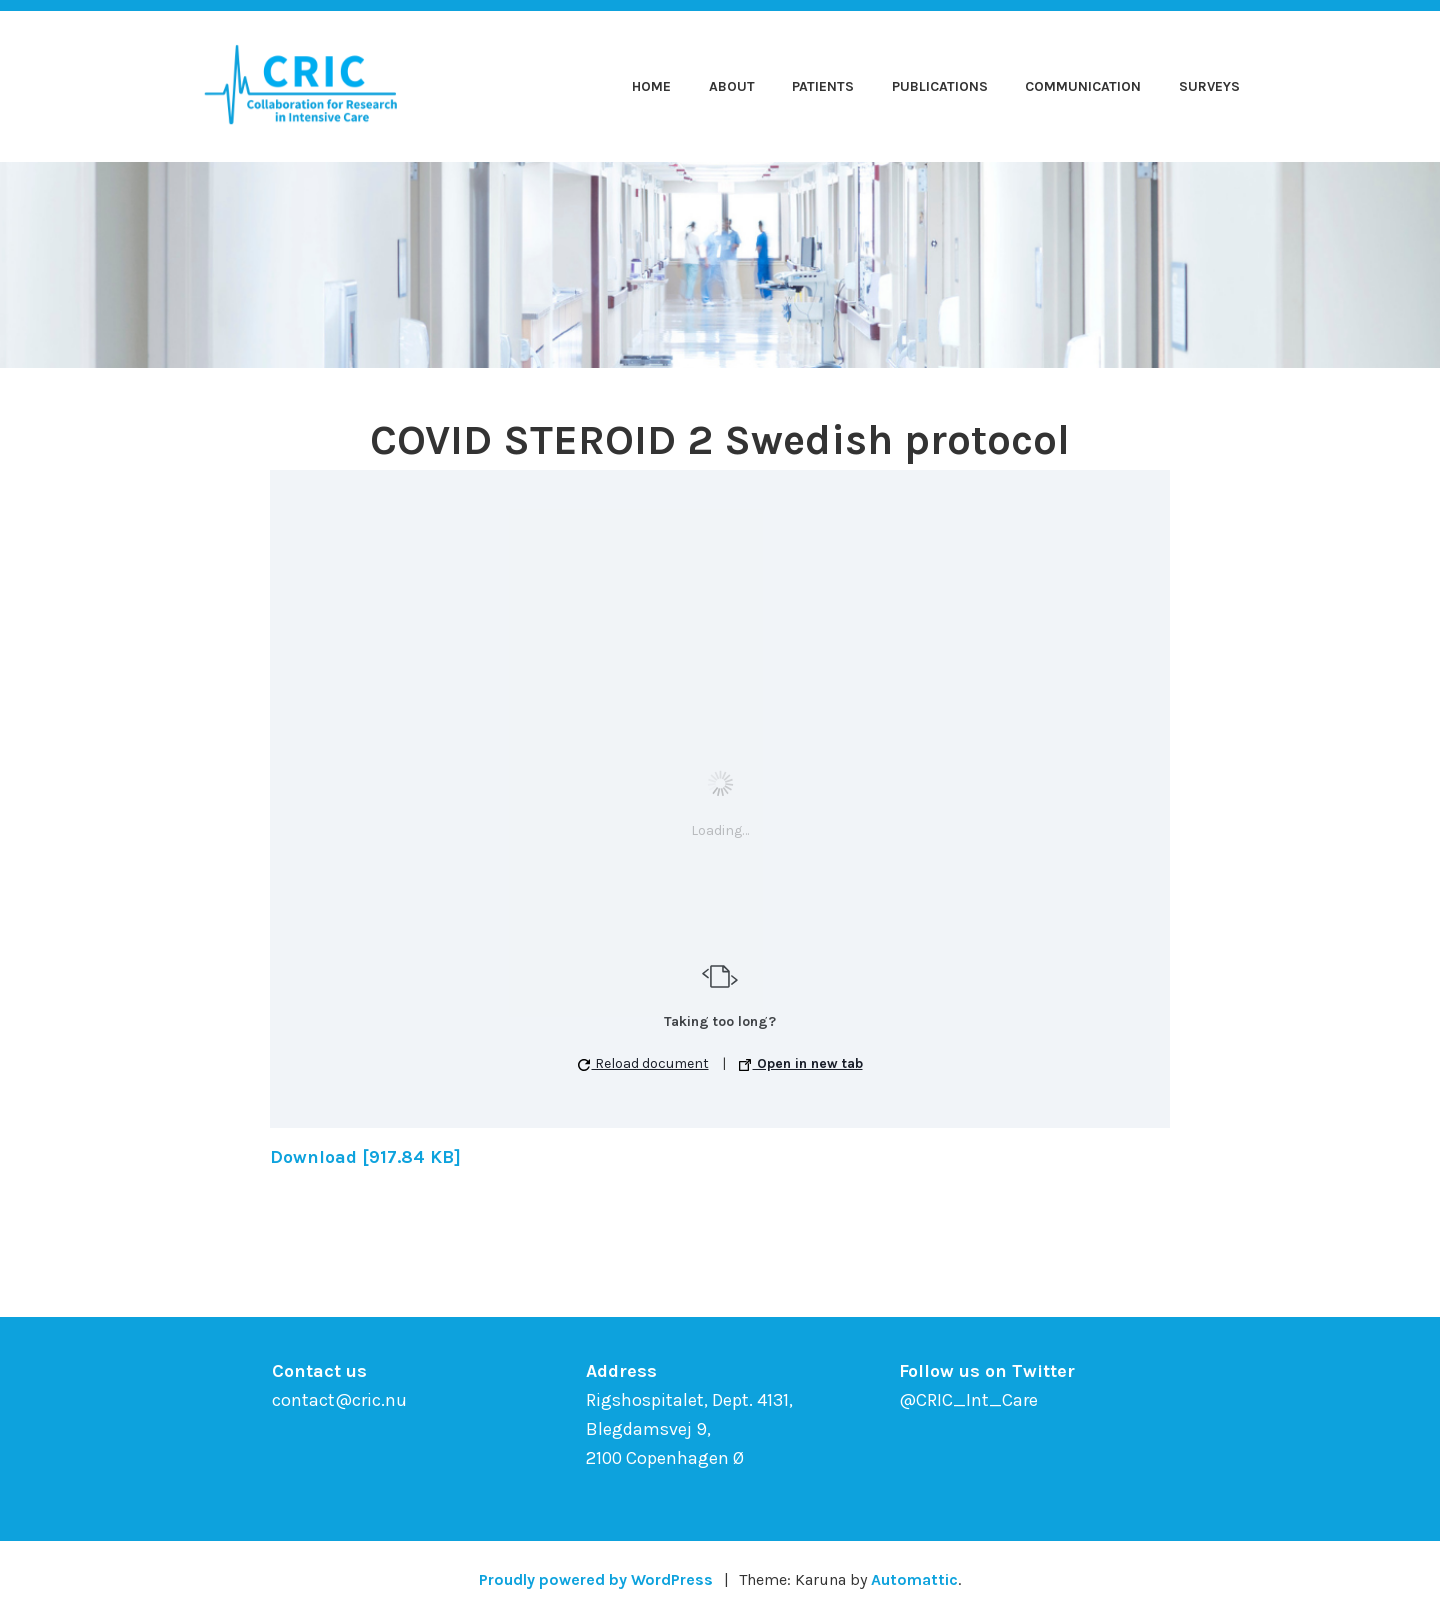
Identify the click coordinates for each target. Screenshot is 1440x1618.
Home (651, 86)
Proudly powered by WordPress (596, 1579)
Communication (1083, 86)
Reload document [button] (643, 1063)
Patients (823, 86)
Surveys (1209, 86)
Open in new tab (801, 1063)
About (732, 86)
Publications (940, 86)
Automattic (914, 1579)
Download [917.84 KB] (365, 1157)
